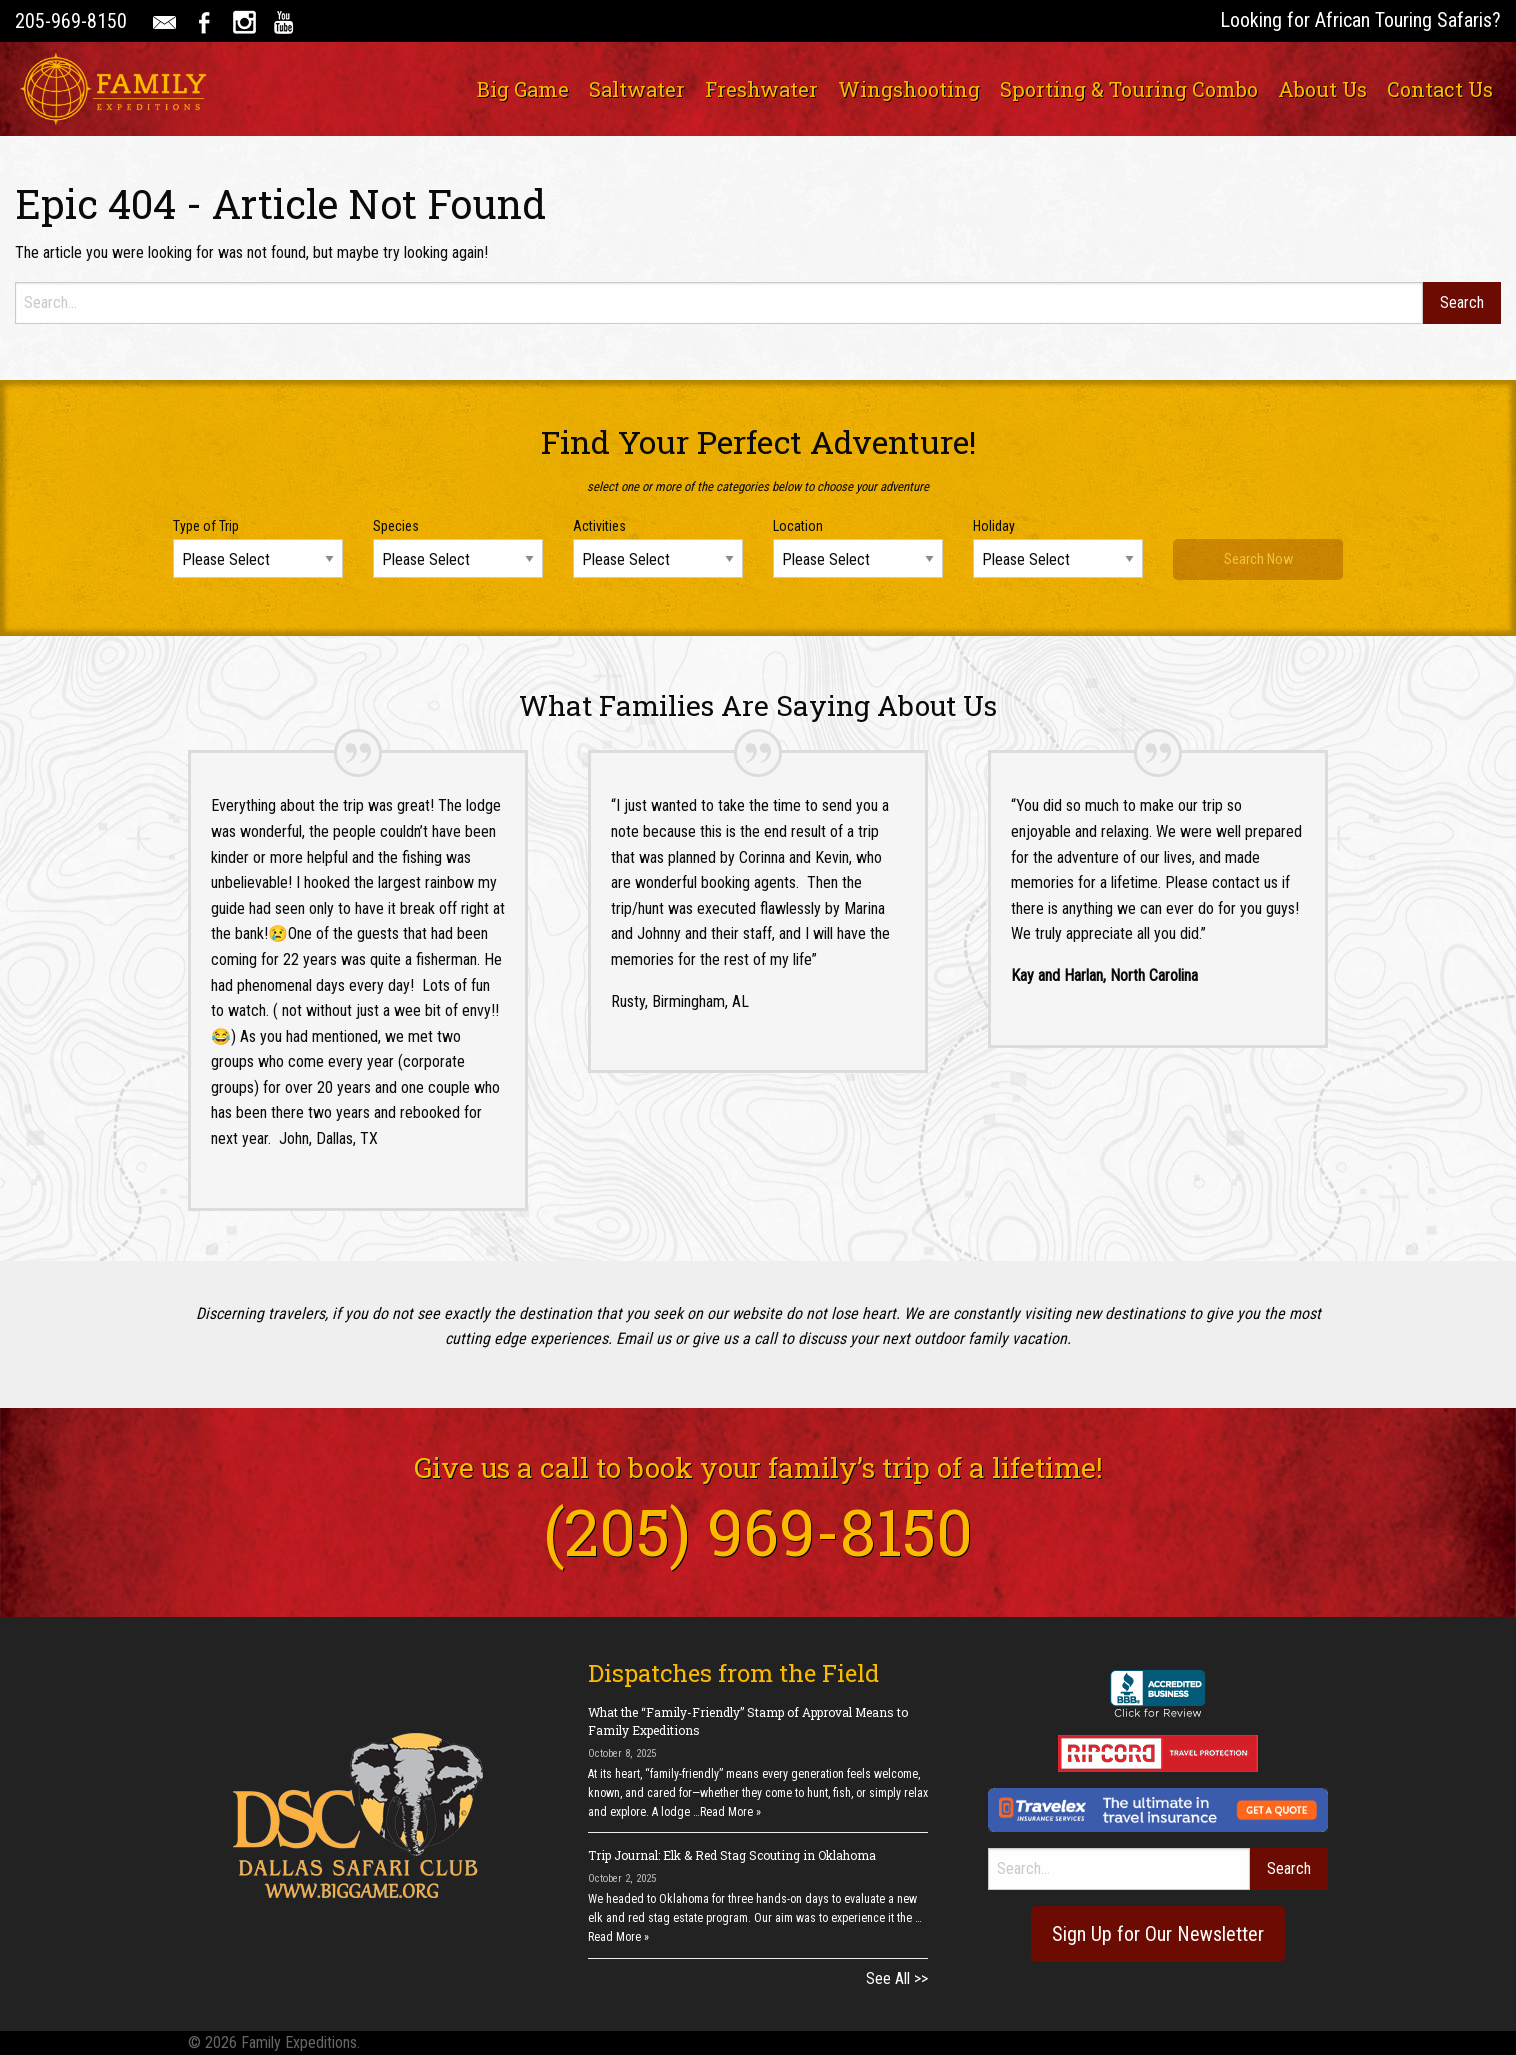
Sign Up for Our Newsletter (1158, 1934)
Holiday (994, 526)
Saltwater (637, 89)
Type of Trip (206, 526)
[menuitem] (523, 89)
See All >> (897, 1978)
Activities (599, 526)
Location (798, 526)
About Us (1322, 89)
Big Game (523, 89)
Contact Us (1440, 89)
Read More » (730, 1812)
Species (396, 526)
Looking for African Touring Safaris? (1360, 20)
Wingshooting (909, 89)
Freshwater (761, 89)
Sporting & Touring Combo (1129, 89)
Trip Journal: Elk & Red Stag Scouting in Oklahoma (732, 1855)
